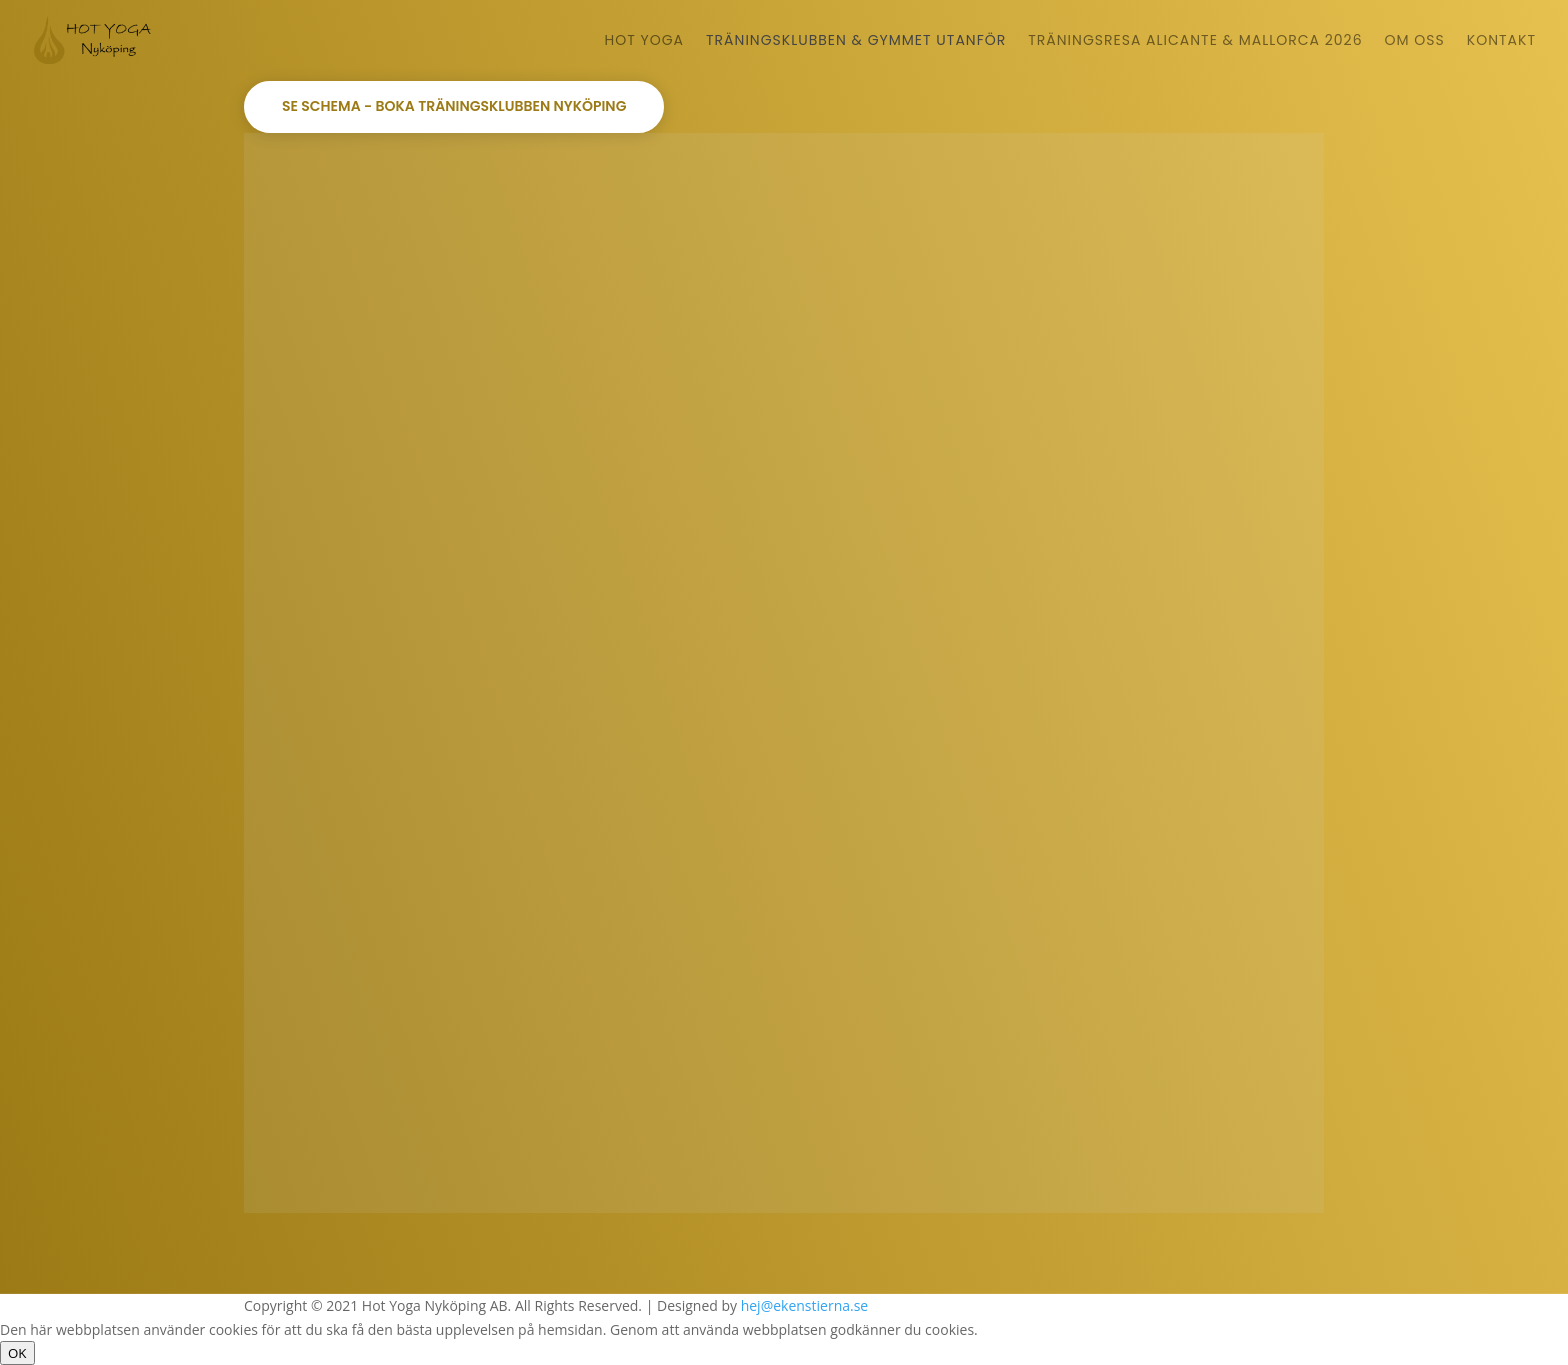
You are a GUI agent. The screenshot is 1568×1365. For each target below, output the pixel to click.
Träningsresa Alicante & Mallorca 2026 (1195, 41)
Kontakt (1501, 41)
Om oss (1415, 41)
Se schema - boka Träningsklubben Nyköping (454, 106)
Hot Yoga (645, 41)
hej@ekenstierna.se (805, 1305)
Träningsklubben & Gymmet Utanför (856, 41)
